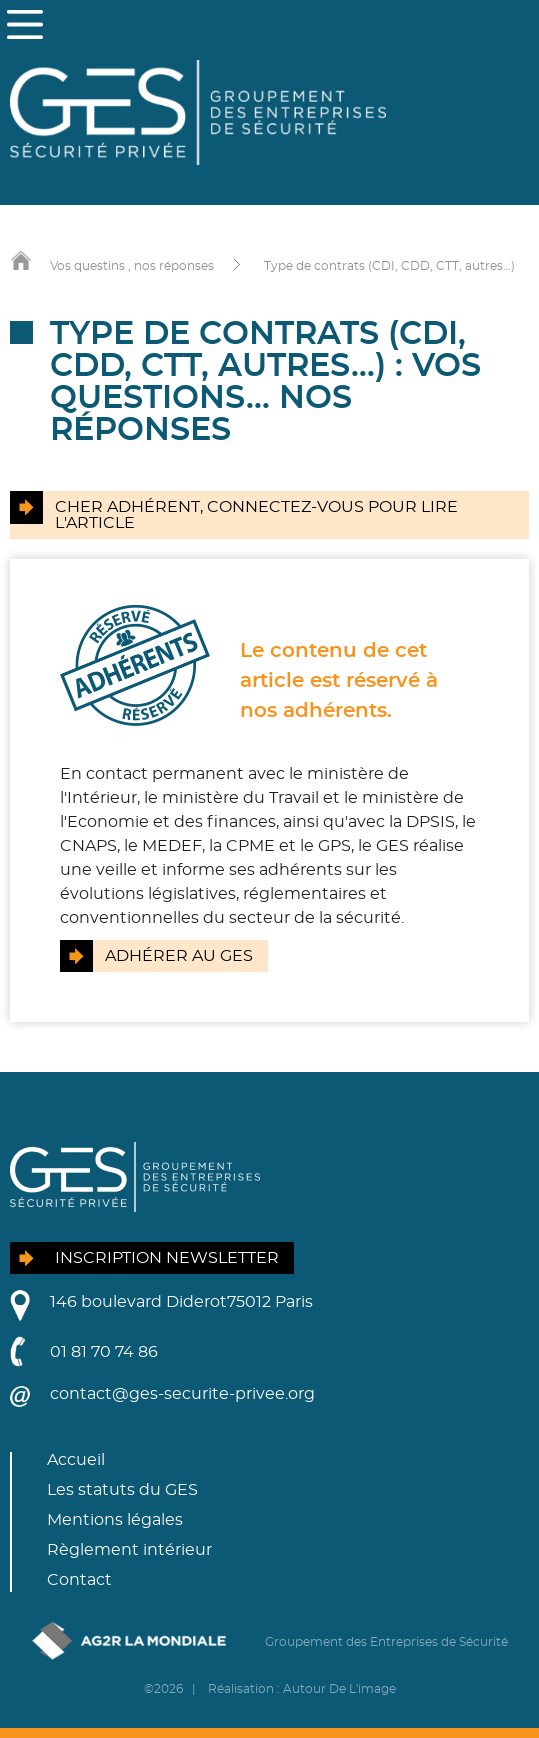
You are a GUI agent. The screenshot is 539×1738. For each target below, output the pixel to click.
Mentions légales (115, 1520)
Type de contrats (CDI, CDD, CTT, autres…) (389, 266)
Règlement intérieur (129, 1550)
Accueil (76, 1460)
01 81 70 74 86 (104, 1352)
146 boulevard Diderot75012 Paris (181, 1302)
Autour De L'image (339, 1689)
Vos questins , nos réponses (132, 266)
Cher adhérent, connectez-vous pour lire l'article (256, 515)
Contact (79, 1580)
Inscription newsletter (167, 1258)
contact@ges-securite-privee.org (182, 1394)
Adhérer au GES (179, 956)
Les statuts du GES (122, 1490)
